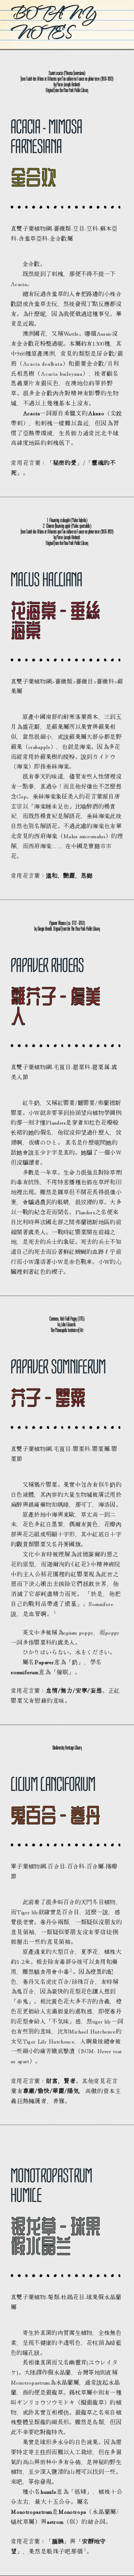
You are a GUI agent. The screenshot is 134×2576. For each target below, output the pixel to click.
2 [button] (71, 1970)
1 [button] (55, 1612)
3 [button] (85, 2549)
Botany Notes (53, 23)
